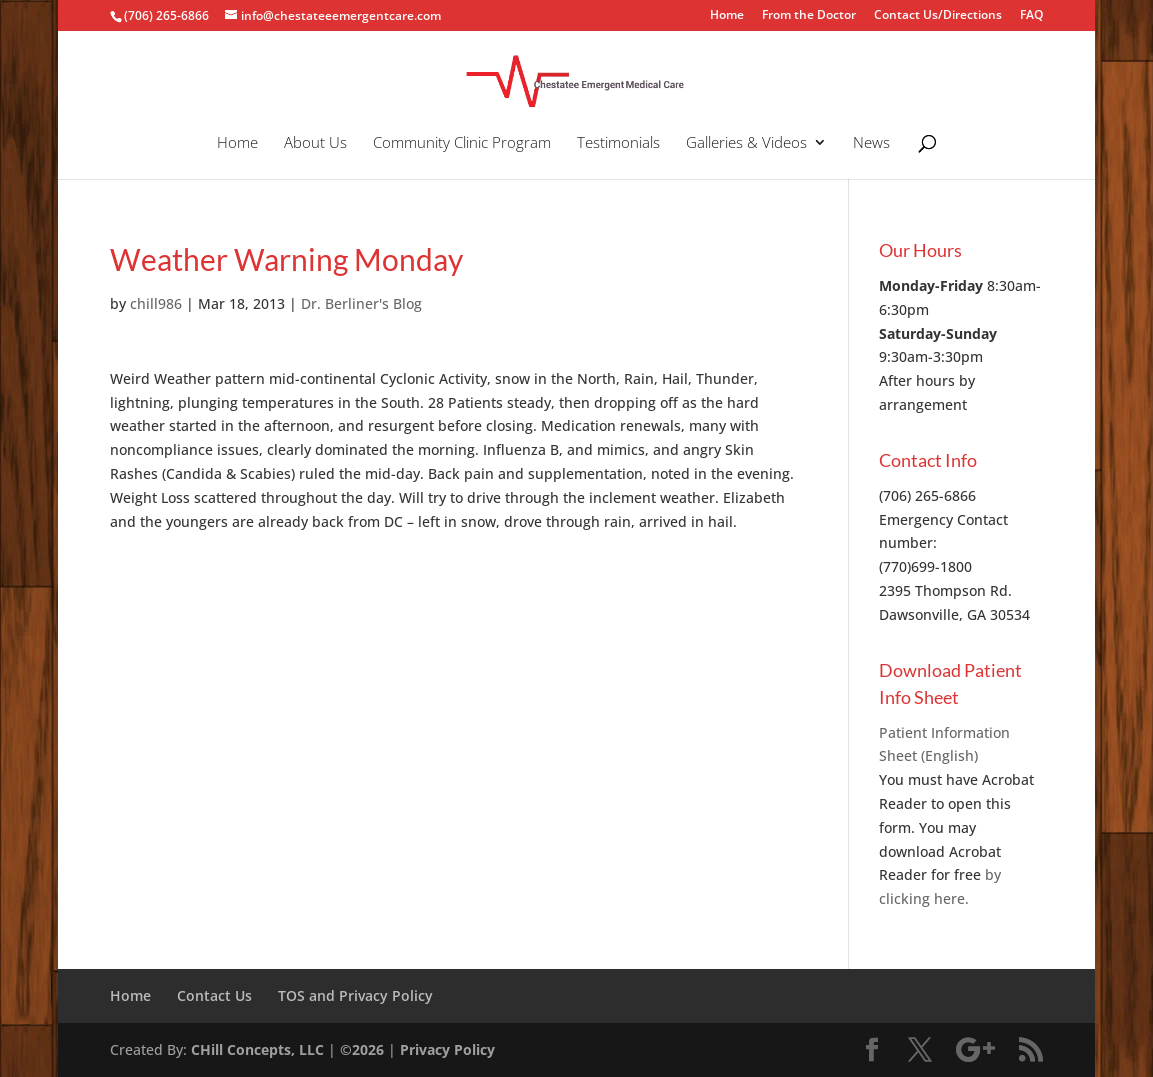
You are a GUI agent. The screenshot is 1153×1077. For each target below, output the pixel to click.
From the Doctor (809, 16)
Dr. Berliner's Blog (361, 303)
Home (727, 16)
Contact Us (214, 995)
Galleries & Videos (746, 143)
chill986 (156, 303)
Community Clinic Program (462, 143)
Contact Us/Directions (938, 16)
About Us (315, 143)
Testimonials (618, 143)
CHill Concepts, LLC (257, 1049)
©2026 (362, 1049)
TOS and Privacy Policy (355, 995)
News (871, 143)
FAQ (1031, 16)
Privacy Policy (447, 1049)
